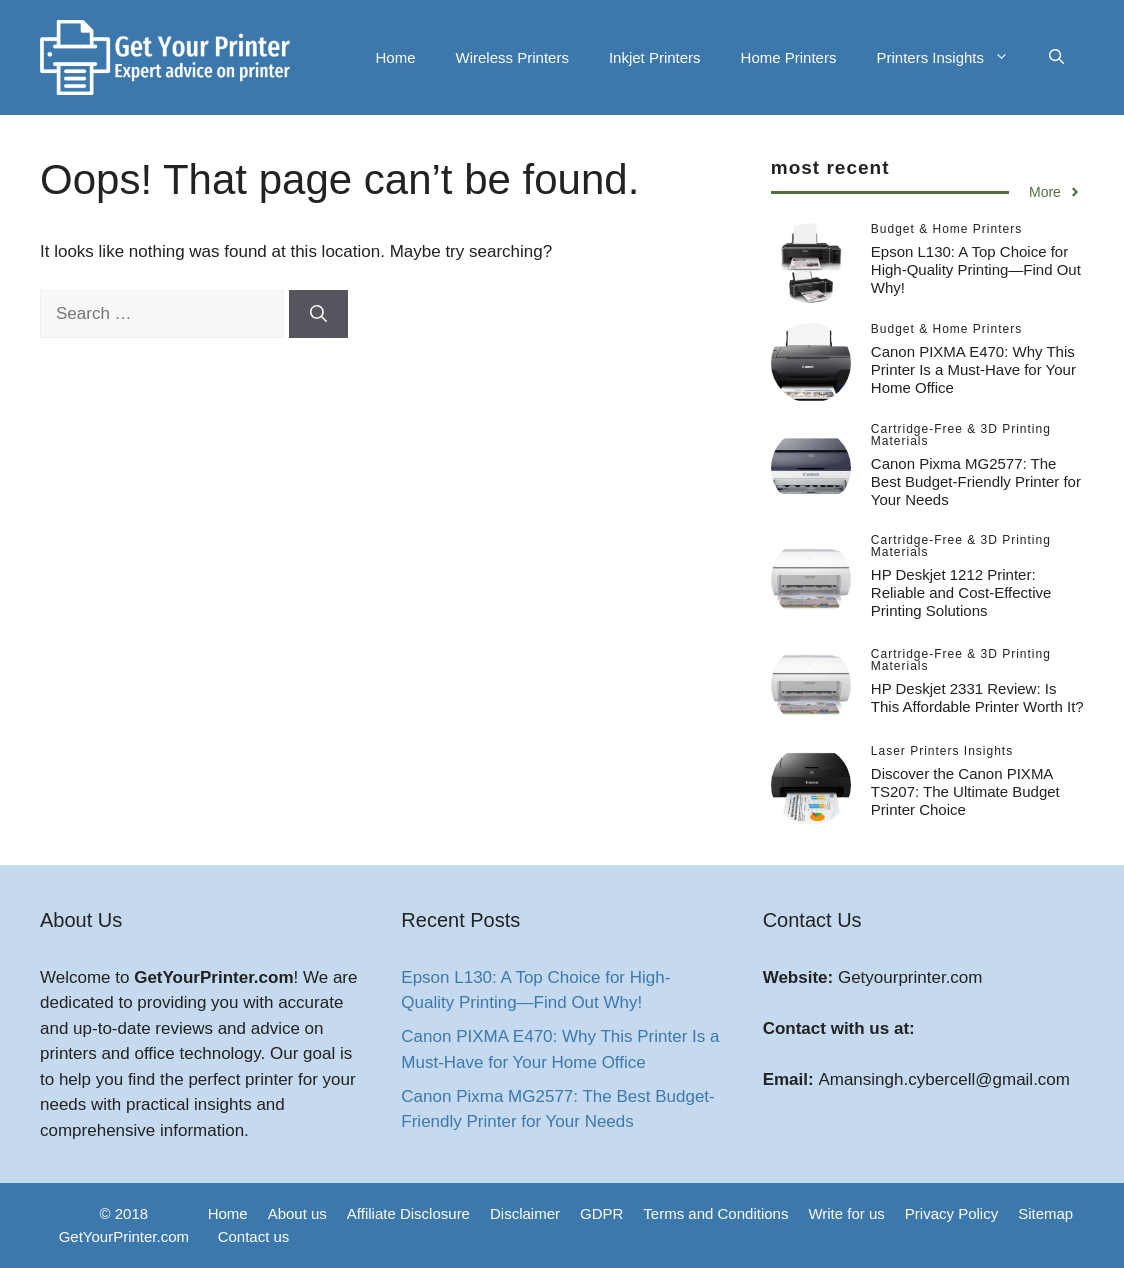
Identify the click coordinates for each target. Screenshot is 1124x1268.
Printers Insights (952, 58)
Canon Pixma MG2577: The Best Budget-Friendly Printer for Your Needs (976, 481)
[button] (1056, 58)
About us (297, 1213)
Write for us (846, 1213)
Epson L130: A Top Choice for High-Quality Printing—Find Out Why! (976, 269)
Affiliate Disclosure (408, 1213)
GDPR (601, 1213)
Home (396, 57)
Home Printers (789, 57)
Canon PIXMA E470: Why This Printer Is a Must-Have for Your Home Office (973, 369)
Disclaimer (525, 1213)
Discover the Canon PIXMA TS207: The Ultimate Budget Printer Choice (965, 791)
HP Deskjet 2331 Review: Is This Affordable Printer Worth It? (977, 697)
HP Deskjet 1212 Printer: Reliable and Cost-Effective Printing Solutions (961, 592)
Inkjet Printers (655, 57)
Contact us (254, 1236)
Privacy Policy (951, 1213)
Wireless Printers (512, 57)
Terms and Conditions (715, 1213)
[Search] (318, 314)
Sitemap (1045, 1213)
